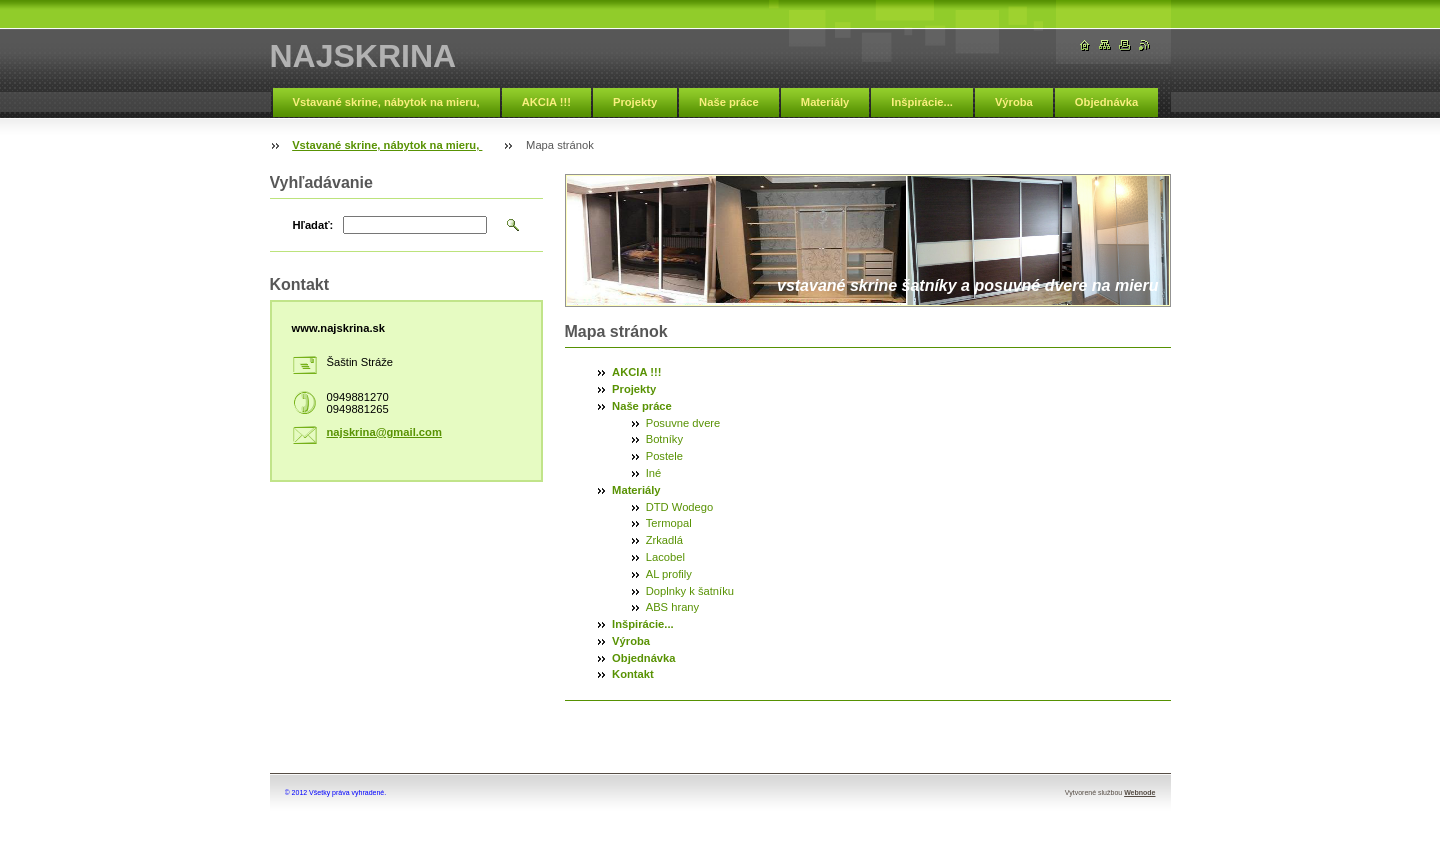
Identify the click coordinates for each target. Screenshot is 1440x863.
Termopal (669, 523)
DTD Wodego (680, 507)
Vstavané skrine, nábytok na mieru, (386, 102)
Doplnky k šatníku (690, 591)
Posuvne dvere (683, 423)
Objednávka (1106, 102)
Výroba (1014, 102)
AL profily (669, 574)
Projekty (635, 102)
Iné (654, 473)
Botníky (664, 439)
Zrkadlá (664, 540)
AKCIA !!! (546, 102)
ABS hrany (672, 607)
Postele (664, 456)
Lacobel (665, 557)
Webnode (1139, 792)
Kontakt (633, 674)
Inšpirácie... (922, 102)
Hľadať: (313, 225)
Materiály (825, 102)
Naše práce (729, 102)
